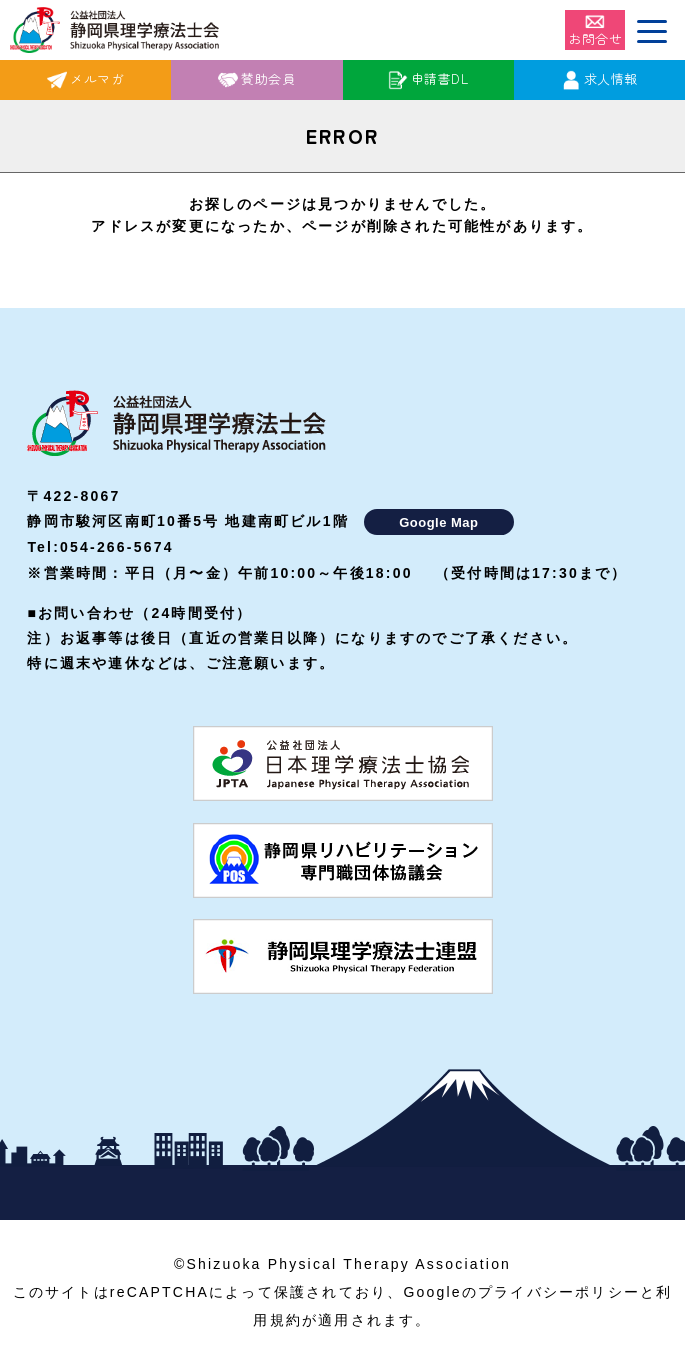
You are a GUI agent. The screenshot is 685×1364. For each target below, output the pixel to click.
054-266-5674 (117, 547)
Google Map (438, 522)
